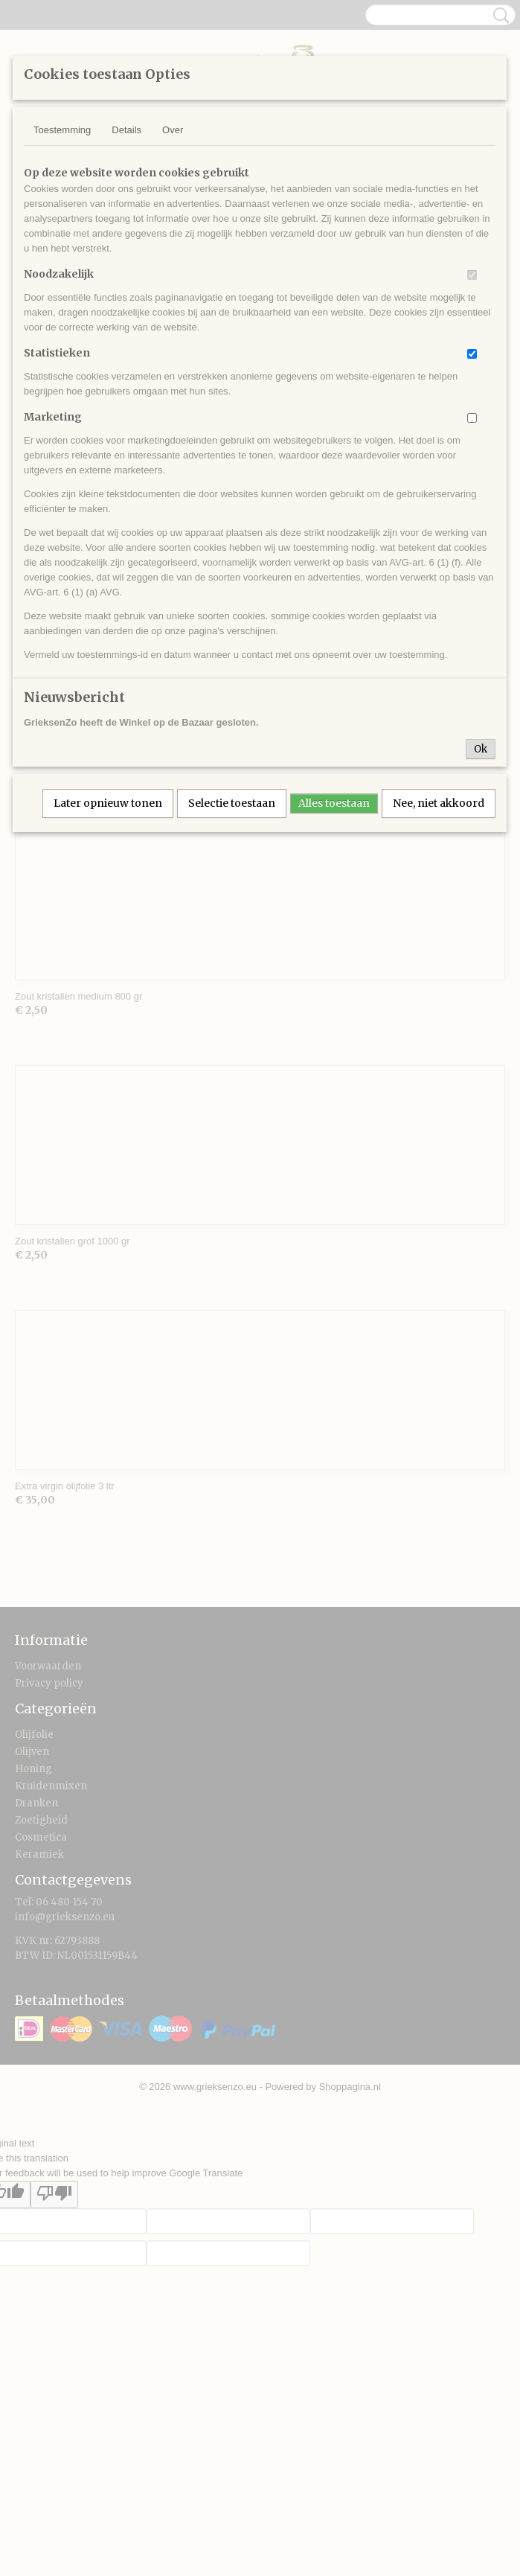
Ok (480, 749)
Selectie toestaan (231, 803)
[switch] (472, 275)
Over (172, 129)
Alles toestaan (334, 803)
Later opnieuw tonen (108, 803)
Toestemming (62, 129)
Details (126, 129)
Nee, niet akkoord (438, 803)
